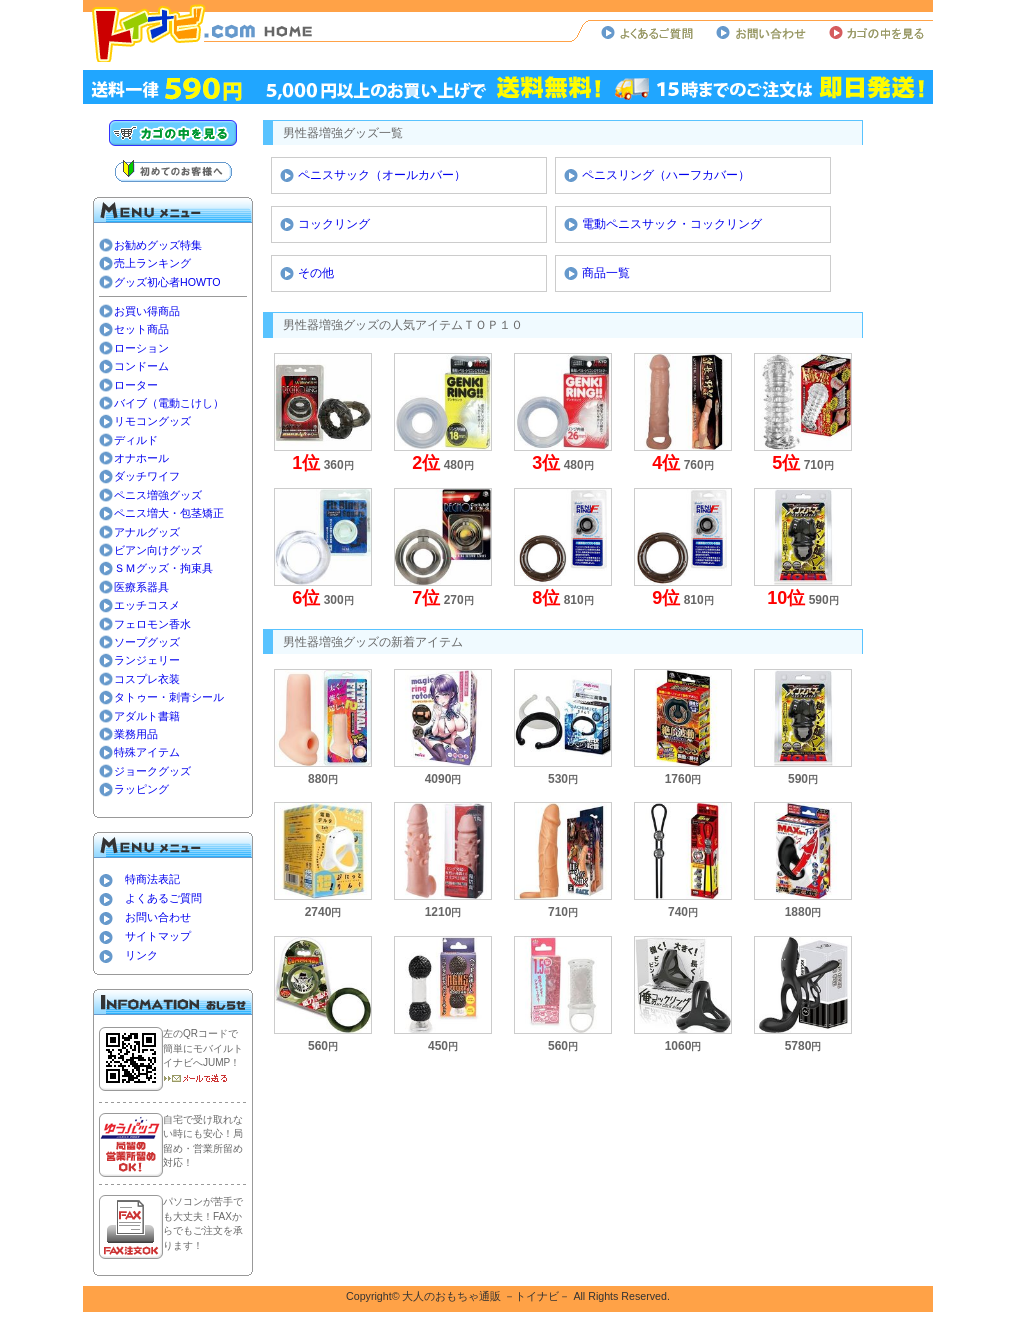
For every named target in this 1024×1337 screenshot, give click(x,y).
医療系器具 (141, 587)
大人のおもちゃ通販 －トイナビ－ (486, 1296)
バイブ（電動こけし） (169, 403)
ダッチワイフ (147, 476)
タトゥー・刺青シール (169, 697)
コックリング (334, 224)
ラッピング (141, 789)
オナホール (141, 458)
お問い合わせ (158, 917)
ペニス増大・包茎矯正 (169, 513)
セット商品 (141, 329)
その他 (316, 273)
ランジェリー (147, 660)
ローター (136, 385)
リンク (141, 955)
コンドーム (141, 366)
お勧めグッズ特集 (158, 245)
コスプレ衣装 (147, 679)
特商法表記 (152, 879)
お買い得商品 (147, 311)
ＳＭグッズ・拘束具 (163, 568)
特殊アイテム (147, 752)
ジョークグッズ (152, 771)
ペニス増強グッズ (158, 495)
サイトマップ (158, 936)
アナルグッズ (147, 532)
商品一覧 (606, 273)
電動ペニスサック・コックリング (672, 224)
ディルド (136, 440)
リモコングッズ (152, 421)
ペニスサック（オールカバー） (382, 175)
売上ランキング (152, 263)
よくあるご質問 (163, 898)
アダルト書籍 (147, 716)
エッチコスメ (147, 605)
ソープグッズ (147, 642)
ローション (141, 348)
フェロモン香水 (152, 624)
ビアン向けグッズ (158, 550)
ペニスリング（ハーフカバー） (666, 175)
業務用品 (136, 734)
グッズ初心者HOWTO (167, 282)
